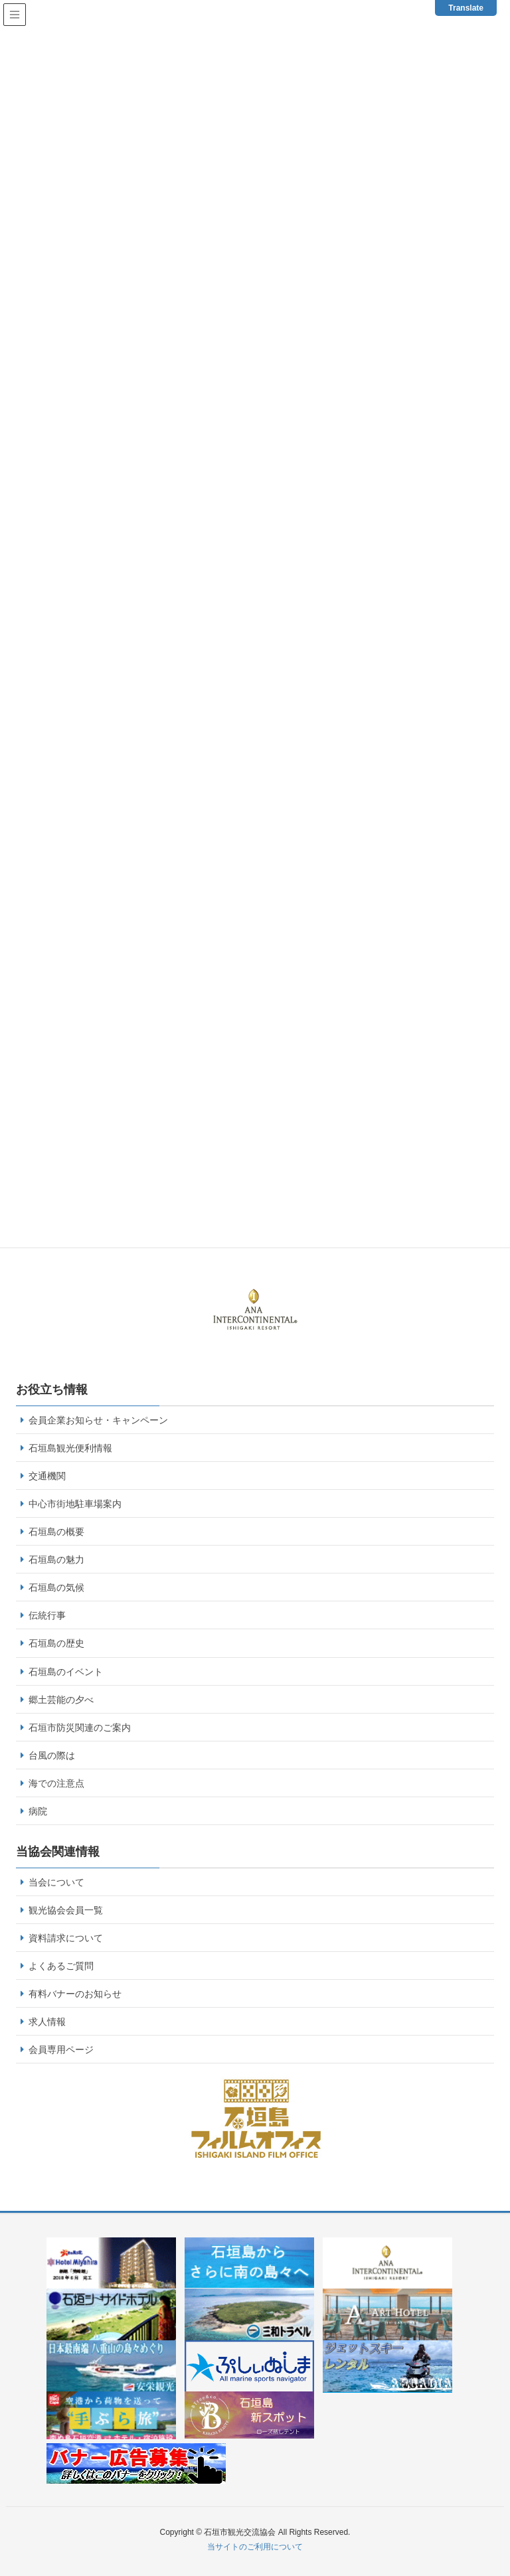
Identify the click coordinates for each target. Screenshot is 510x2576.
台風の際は (52, 1755)
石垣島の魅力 (56, 1559)
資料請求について (66, 1938)
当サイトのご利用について (255, 2546)
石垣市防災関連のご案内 (80, 1727)
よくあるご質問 (61, 1966)
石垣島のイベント (66, 1671)
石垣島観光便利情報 (70, 1448)
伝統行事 (47, 1615)
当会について (56, 1882)
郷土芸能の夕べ (61, 1699)
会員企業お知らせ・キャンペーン (98, 1420)
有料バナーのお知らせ (75, 1993)
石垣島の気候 (56, 1587)
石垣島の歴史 (56, 1643)
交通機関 (47, 1476)
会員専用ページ (61, 2049)
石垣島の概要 (56, 1531)
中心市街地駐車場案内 (75, 1503)
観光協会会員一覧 (66, 1910)
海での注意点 (56, 1783)
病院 (38, 1811)
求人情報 (47, 2021)
